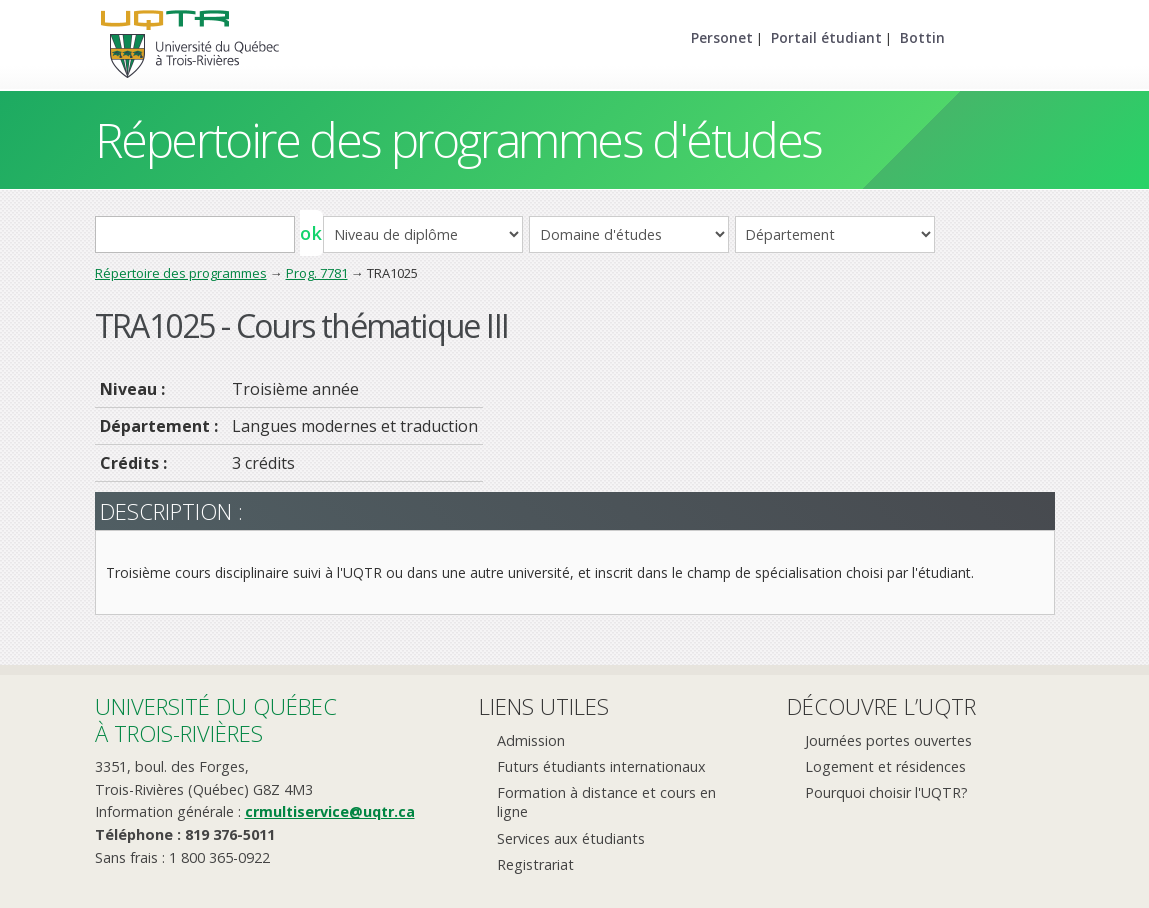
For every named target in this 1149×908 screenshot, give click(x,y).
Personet (722, 37)
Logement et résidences (885, 766)
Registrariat (535, 864)
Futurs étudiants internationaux (601, 766)
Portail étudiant (826, 37)
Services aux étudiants (571, 838)
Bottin (922, 37)
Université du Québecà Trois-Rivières (216, 719)
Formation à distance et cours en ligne (606, 802)
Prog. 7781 (317, 273)
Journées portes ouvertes (888, 740)
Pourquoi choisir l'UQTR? (886, 792)
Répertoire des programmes (181, 273)
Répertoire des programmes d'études (458, 139)
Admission (531, 740)
